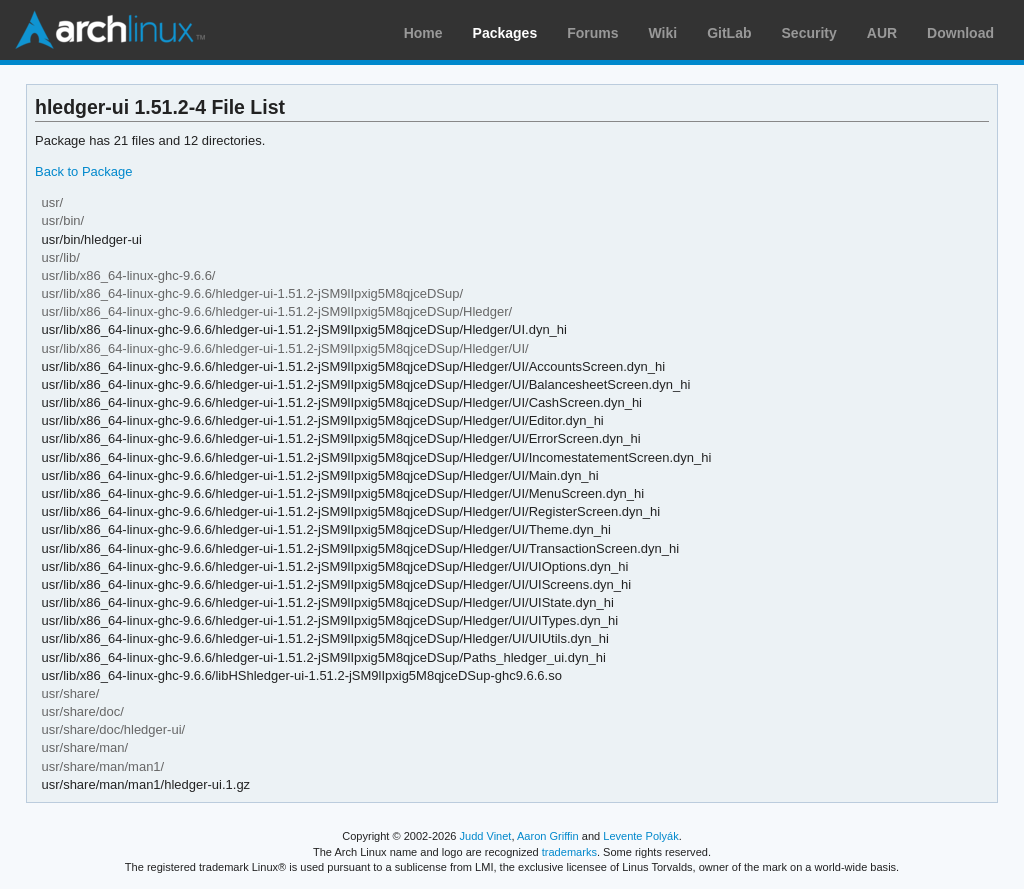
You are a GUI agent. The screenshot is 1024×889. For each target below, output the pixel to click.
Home (423, 33)
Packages (505, 33)
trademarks (569, 852)
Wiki (663, 33)
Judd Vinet (486, 836)
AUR (882, 33)
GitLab (729, 33)
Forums (592, 33)
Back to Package (83, 171)
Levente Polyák (640, 836)
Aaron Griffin (548, 836)
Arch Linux (110, 30)
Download (960, 33)
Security (809, 33)
